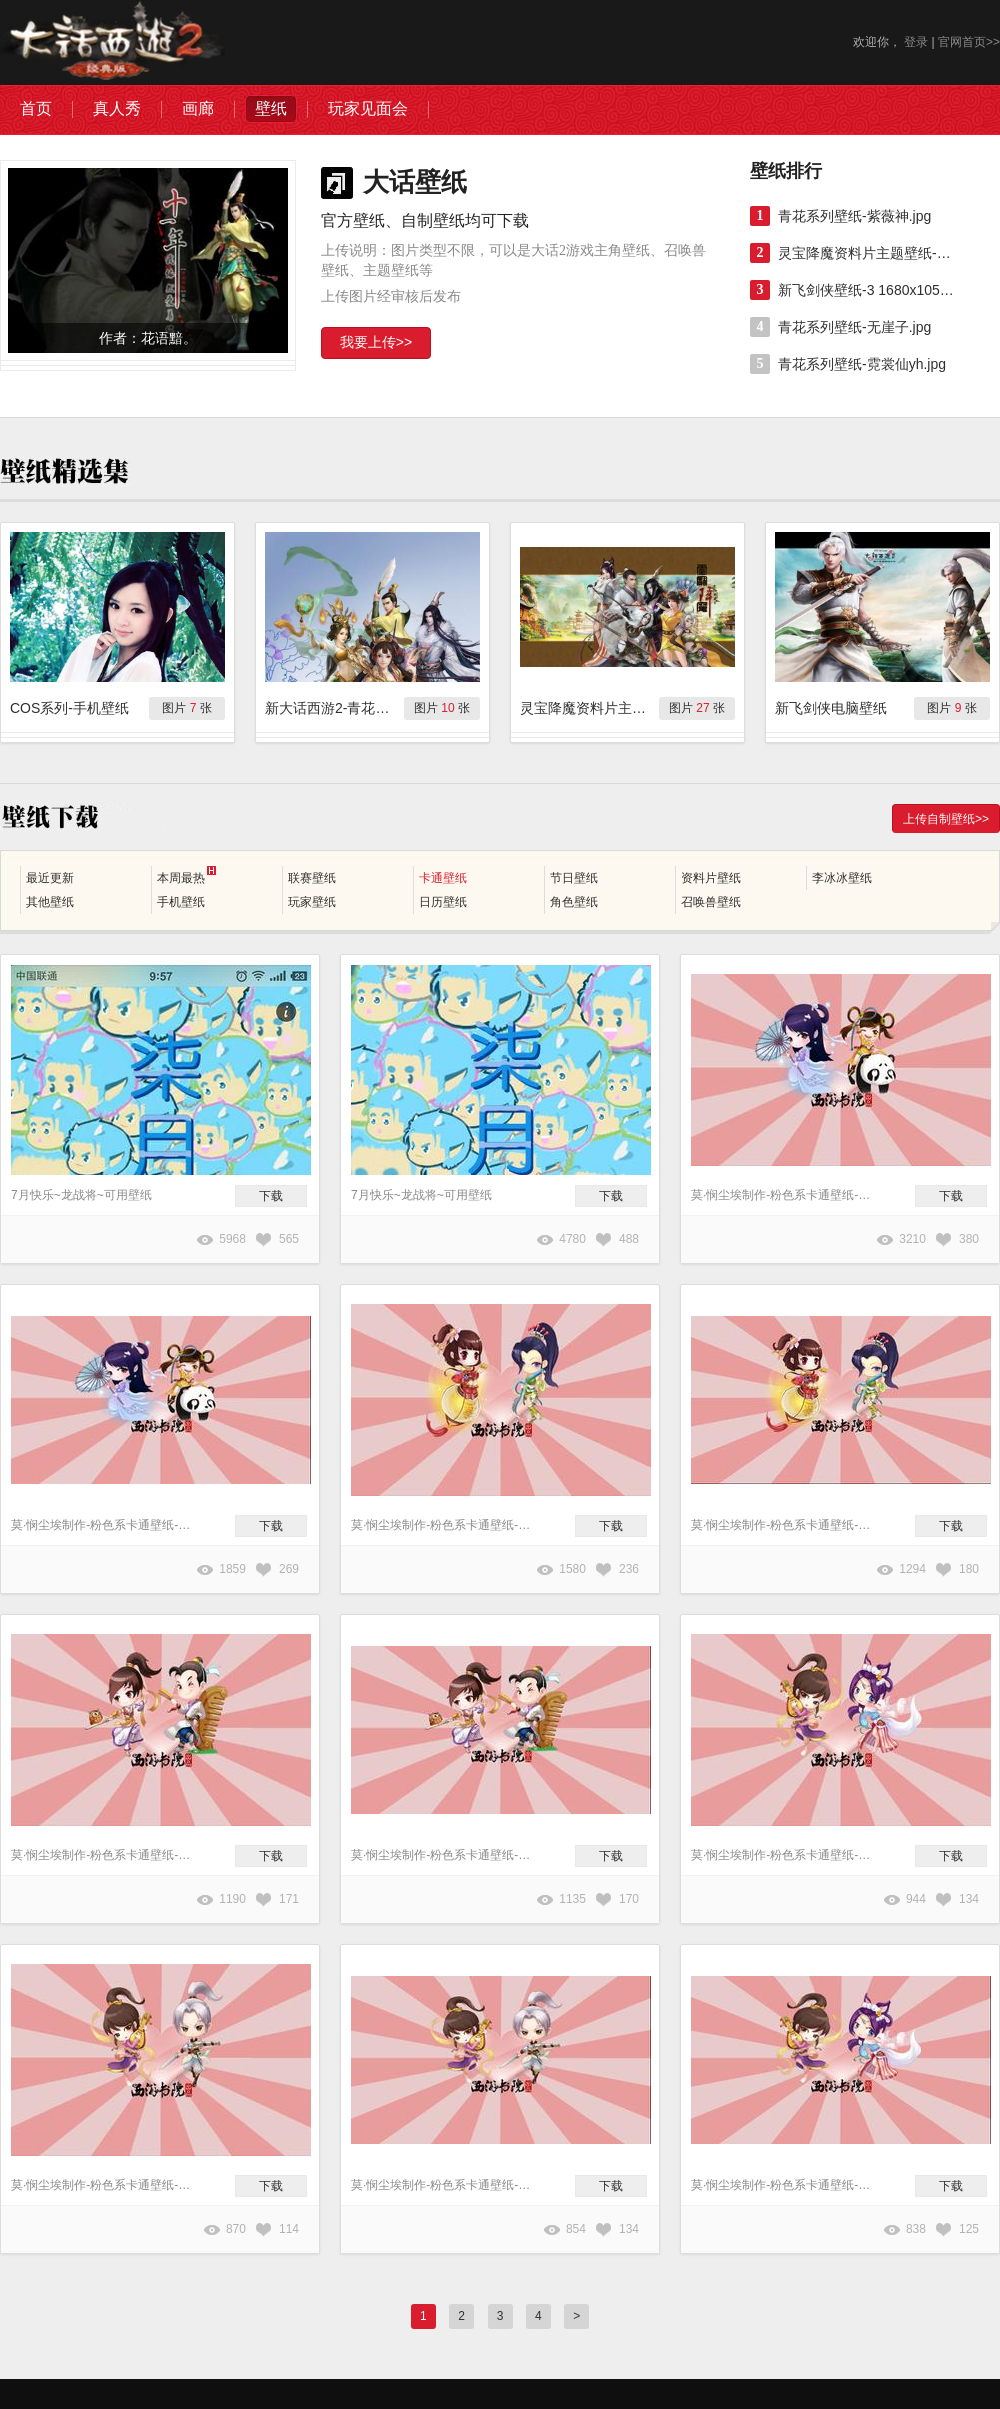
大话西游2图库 (112, 42)
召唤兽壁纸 (711, 902)
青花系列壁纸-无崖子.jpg (854, 327)
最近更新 (50, 878)
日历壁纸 (443, 902)
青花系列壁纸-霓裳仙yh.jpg (862, 364)
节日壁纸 (574, 878)
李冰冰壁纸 (842, 878)
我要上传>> (376, 342)
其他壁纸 (50, 902)
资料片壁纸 (711, 878)
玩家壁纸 (312, 902)
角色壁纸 (574, 902)
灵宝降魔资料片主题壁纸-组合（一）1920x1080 (868, 253)
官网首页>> (969, 42)
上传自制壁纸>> (946, 819)
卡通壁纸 (443, 878)
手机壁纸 (181, 902)
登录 (916, 42)
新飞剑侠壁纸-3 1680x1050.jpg (868, 290)
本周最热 (186, 875)
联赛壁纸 (312, 878)
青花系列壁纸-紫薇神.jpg (854, 216)
